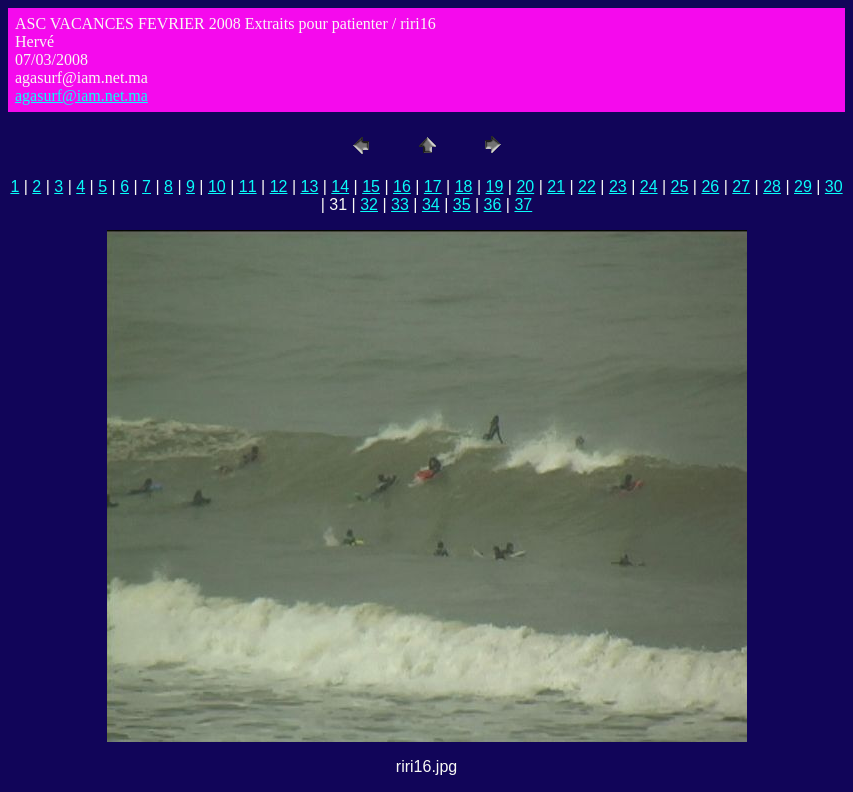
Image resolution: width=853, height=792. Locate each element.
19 (495, 186)
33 (400, 204)
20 (525, 186)
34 (431, 204)
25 (680, 186)
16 (402, 186)
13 (309, 186)
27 (741, 186)
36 (493, 204)
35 (462, 204)
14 (340, 186)
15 (371, 186)
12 (279, 186)
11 (248, 186)
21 (556, 186)
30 (834, 186)
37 (523, 204)
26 (710, 186)
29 (803, 186)
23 (618, 186)
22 (587, 186)
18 (464, 186)
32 (369, 204)
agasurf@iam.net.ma (81, 95)
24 (649, 186)
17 (433, 186)
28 (772, 186)
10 (217, 186)
